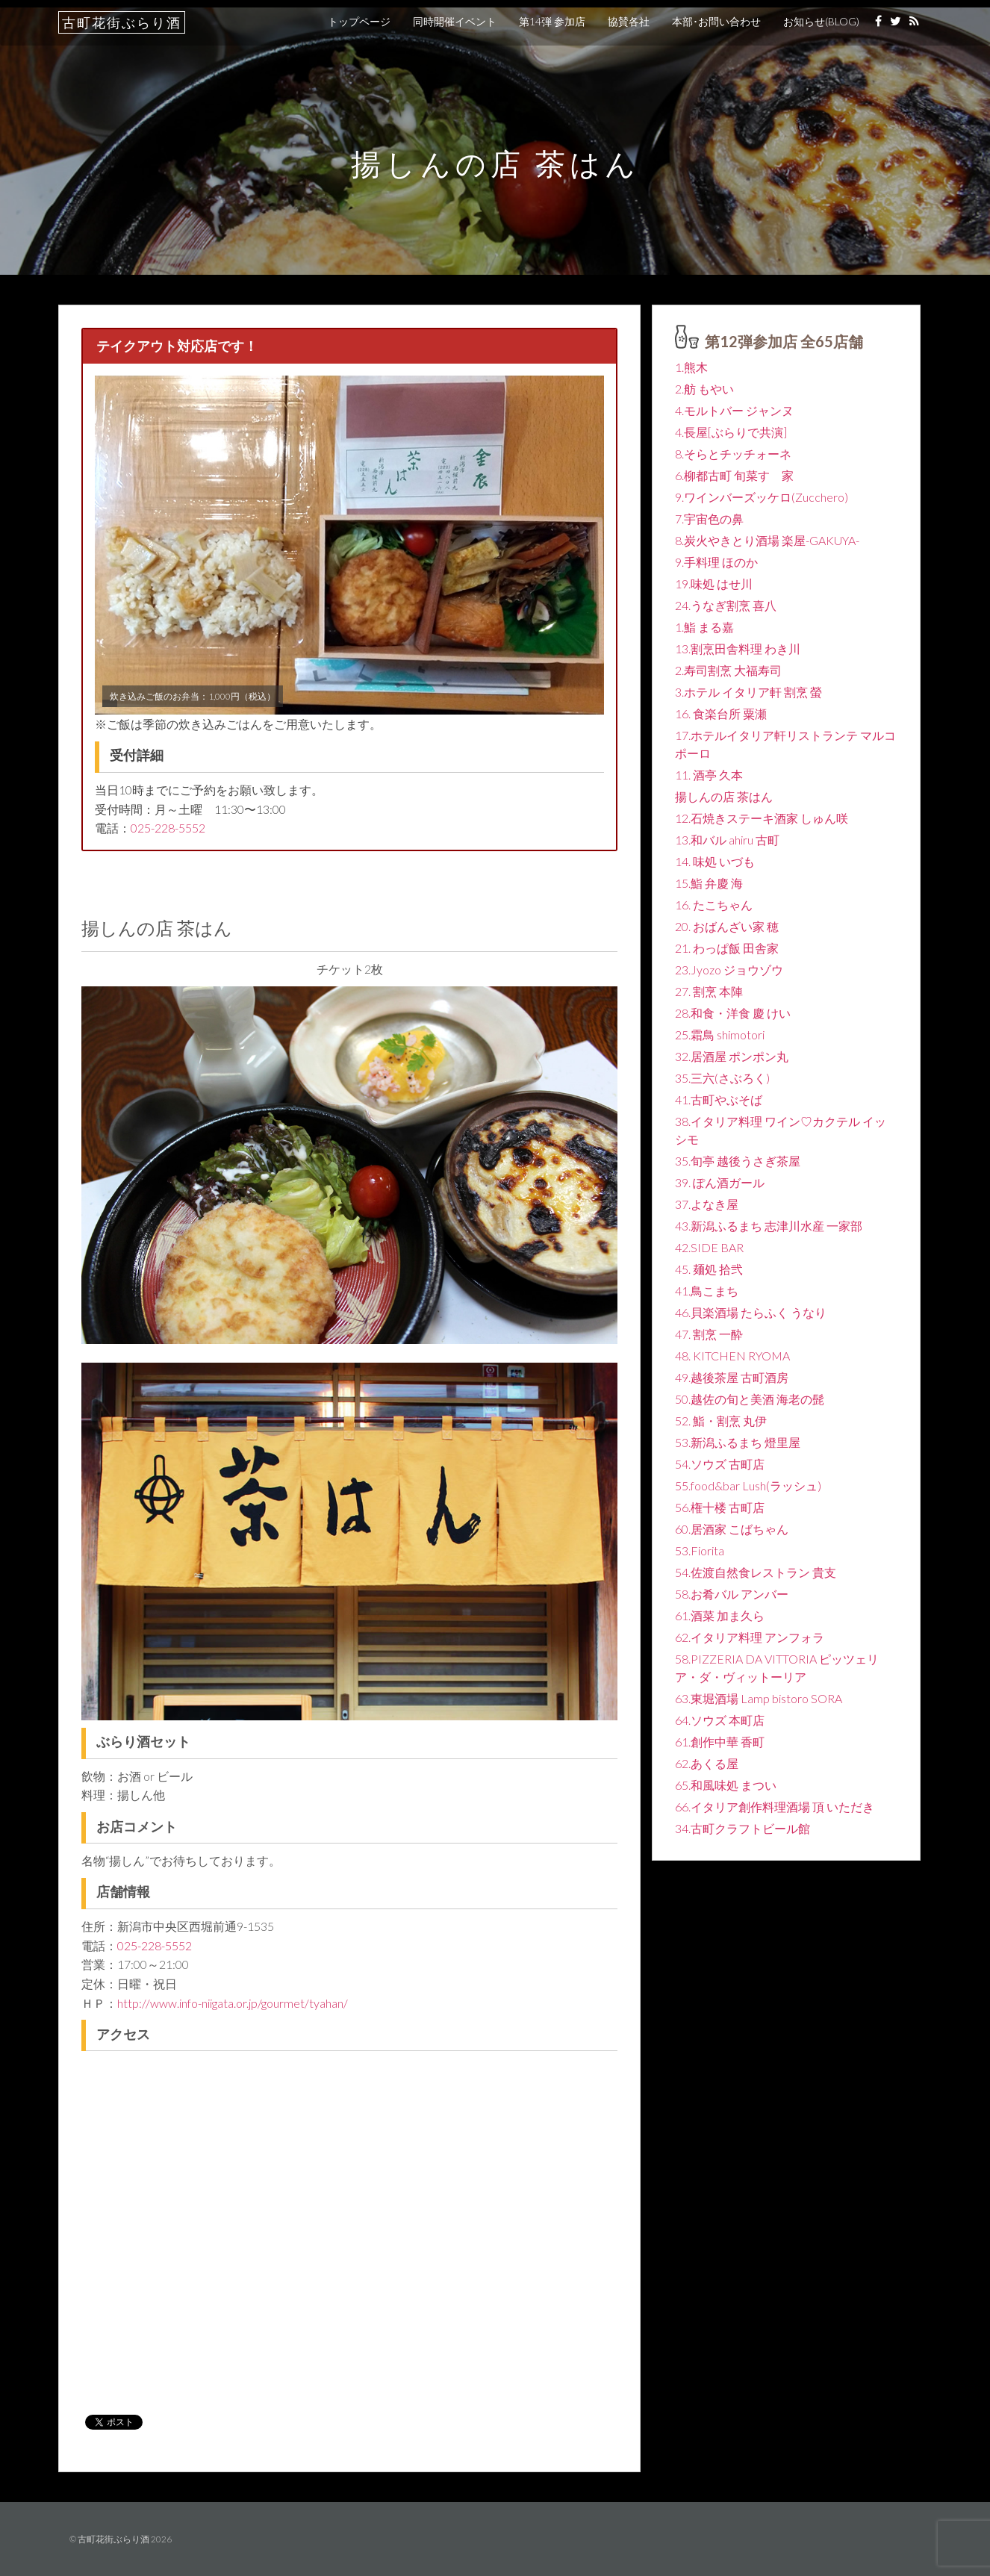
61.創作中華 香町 (720, 1742)
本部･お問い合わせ (716, 21)
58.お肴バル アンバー (731, 1594)
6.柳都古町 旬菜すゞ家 (734, 475)
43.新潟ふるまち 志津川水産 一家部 (768, 1226)
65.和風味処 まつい (725, 1785)
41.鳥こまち (706, 1291)
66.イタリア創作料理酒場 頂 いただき (774, 1806)
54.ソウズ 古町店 (720, 1464)
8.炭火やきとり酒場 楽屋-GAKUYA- (767, 540)
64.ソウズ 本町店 (720, 1720)
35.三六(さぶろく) (722, 1078)
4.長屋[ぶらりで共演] (731, 432)
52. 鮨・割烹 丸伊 (721, 1420)
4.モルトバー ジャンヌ (734, 410)
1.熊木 (691, 367)
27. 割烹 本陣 (709, 991)
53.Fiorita (699, 1550)
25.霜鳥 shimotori (720, 1034)
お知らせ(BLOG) (821, 21)
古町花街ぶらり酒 (121, 22)
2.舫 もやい (704, 389)
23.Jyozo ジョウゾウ (729, 969)
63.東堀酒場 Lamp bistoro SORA (758, 1698)
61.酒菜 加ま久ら (720, 1615)
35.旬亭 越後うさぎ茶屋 (737, 1161)
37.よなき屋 (706, 1204)
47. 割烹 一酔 (709, 1334)
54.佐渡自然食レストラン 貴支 (755, 1572)
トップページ (359, 21)
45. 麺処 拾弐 (709, 1269)
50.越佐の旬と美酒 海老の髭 (749, 1399)
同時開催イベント (454, 21)
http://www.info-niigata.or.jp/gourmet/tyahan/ (232, 2003)
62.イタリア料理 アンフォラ (749, 1637)
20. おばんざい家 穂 (727, 926)
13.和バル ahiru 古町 (727, 840)
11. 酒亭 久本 (709, 775)
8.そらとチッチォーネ (733, 454)
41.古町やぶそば (718, 1099)
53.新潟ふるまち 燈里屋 (737, 1442)
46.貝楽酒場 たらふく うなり (750, 1312)
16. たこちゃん (714, 904)
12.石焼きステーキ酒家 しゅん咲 (761, 818)
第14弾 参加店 (552, 21)
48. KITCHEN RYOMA (732, 1355)
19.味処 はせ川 (714, 583)
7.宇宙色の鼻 (709, 518)
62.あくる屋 (706, 1763)
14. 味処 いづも (715, 861)
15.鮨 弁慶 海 (709, 883)
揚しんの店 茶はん (724, 796)
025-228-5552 (168, 828)
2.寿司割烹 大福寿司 (728, 670)
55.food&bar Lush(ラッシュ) (748, 1485)
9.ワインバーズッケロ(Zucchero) (761, 497)
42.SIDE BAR (709, 1247)
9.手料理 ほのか (716, 562)
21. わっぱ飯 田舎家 (727, 948)
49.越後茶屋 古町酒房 (731, 1377)
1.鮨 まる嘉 (704, 627)
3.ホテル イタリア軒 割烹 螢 (748, 692)
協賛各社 (629, 21)
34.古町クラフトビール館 (742, 1828)
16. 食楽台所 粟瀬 (721, 713)
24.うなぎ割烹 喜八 (725, 605)
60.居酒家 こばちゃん (731, 1529)
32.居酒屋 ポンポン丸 (731, 1056)
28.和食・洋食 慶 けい (733, 1013)
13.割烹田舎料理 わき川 (737, 648)
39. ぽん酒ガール (720, 1182)
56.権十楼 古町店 (720, 1507)
